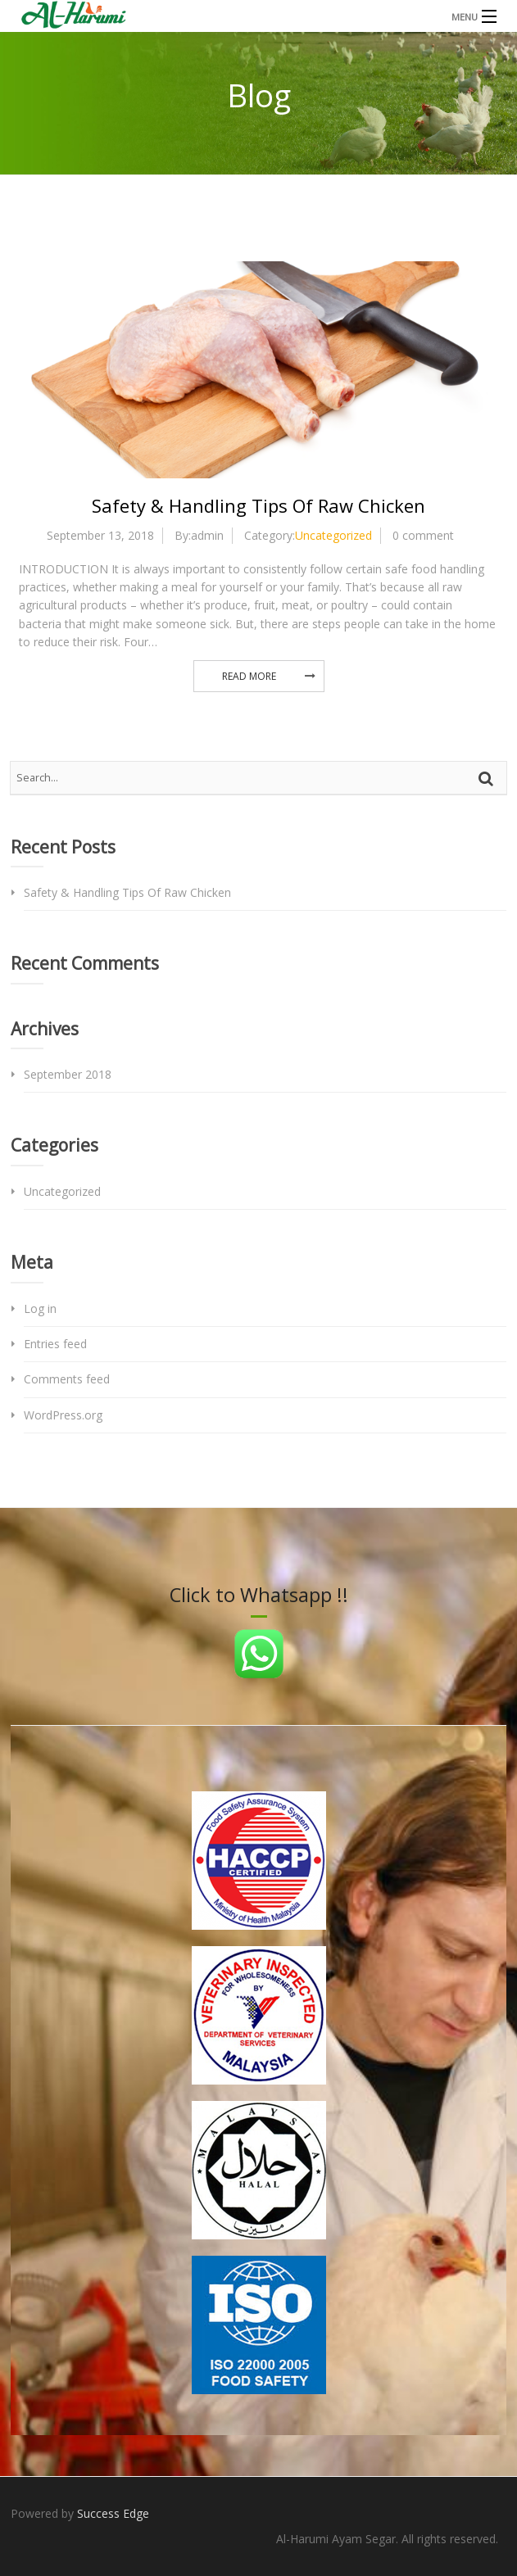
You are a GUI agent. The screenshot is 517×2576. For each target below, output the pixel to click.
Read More (249, 676)
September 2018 (67, 1074)
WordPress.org (63, 1415)
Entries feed (55, 1343)
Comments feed (67, 1379)
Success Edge (113, 2513)
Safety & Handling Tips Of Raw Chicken (258, 505)
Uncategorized (333, 535)
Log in (40, 1308)
